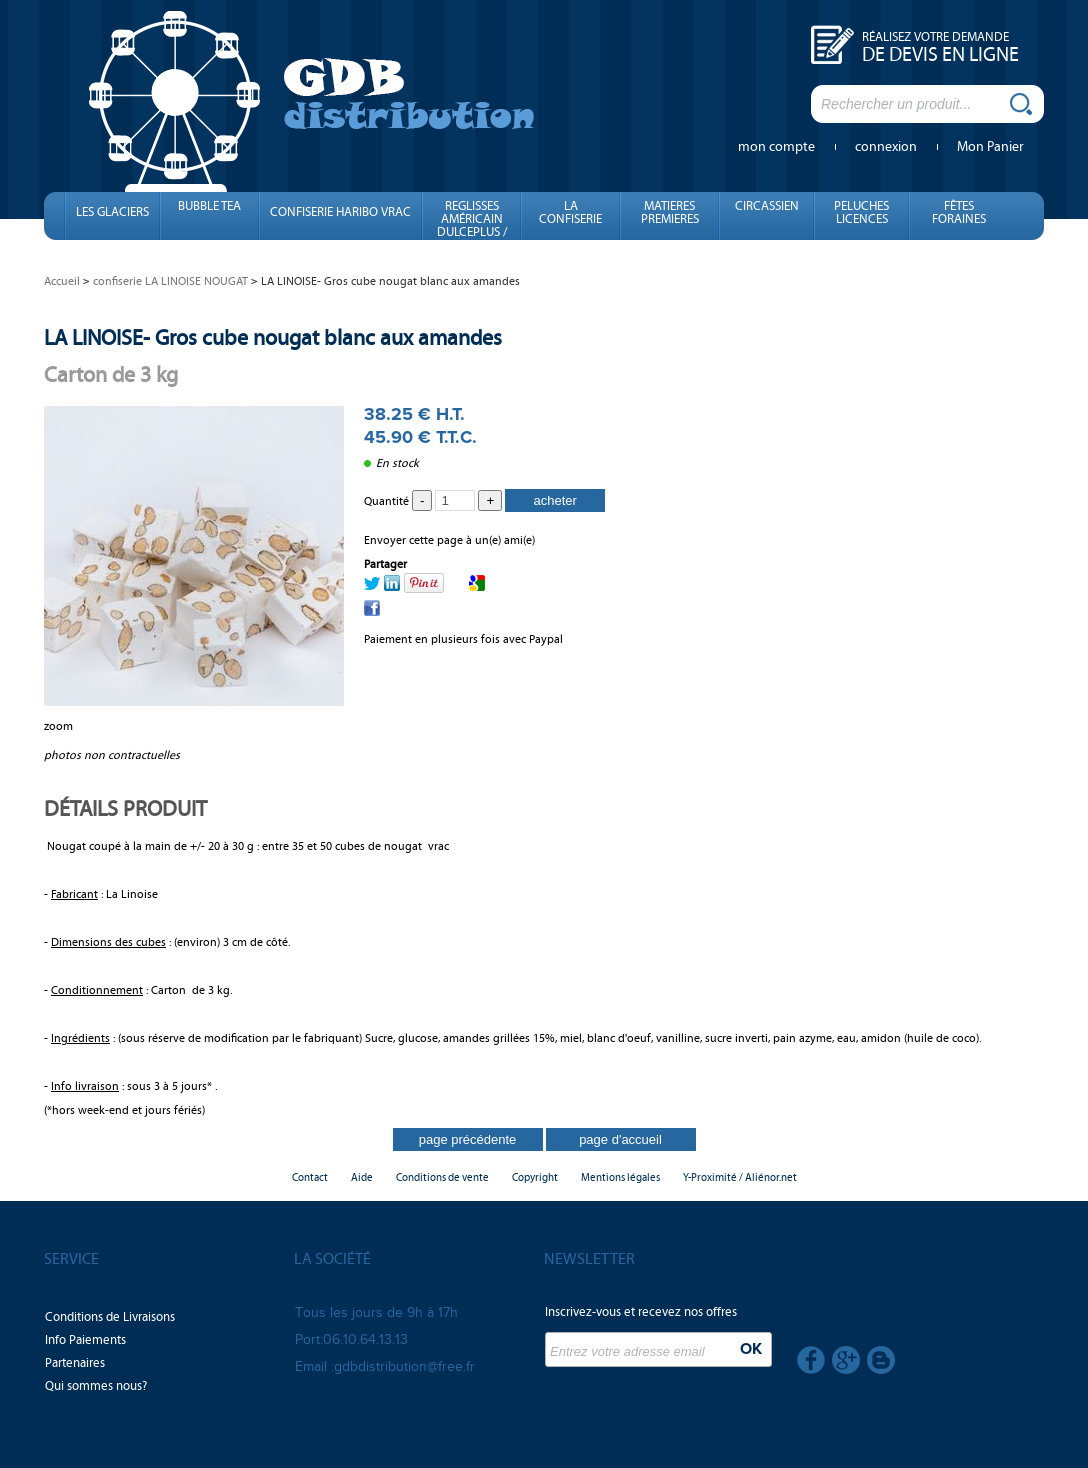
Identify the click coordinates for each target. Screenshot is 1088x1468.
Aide (362, 1177)
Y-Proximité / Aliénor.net (740, 1177)
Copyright (535, 1177)
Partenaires (75, 1363)
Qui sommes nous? (96, 1386)
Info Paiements (85, 1340)
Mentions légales (620, 1177)
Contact (310, 1177)
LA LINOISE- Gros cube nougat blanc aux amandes (273, 337)
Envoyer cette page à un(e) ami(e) (449, 540)
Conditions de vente (442, 1177)
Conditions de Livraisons (110, 1317)
